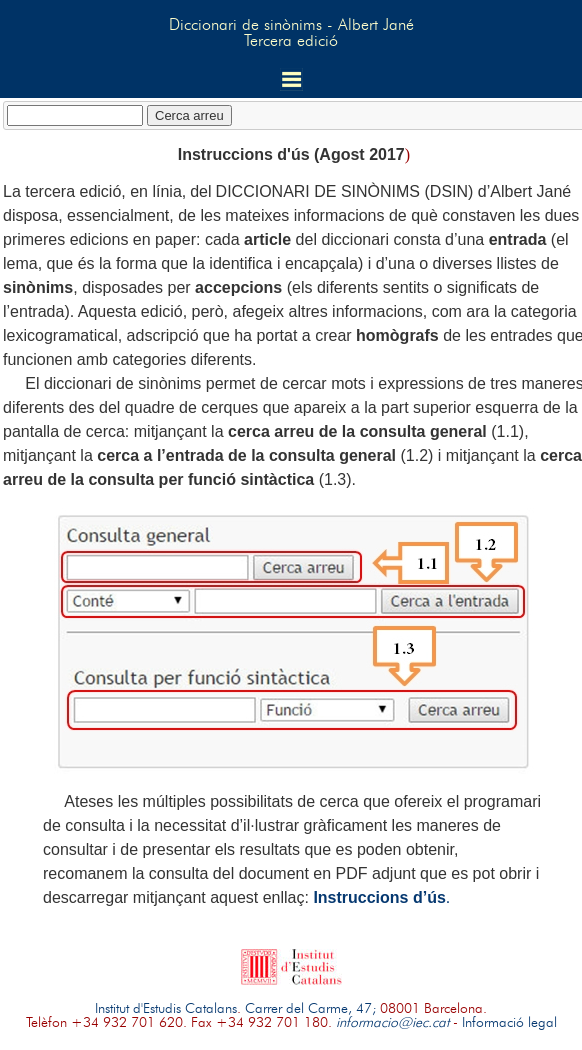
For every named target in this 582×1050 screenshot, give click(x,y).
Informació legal (509, 1023)
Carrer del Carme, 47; (310, 1009)
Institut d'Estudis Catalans (166, 1009)
